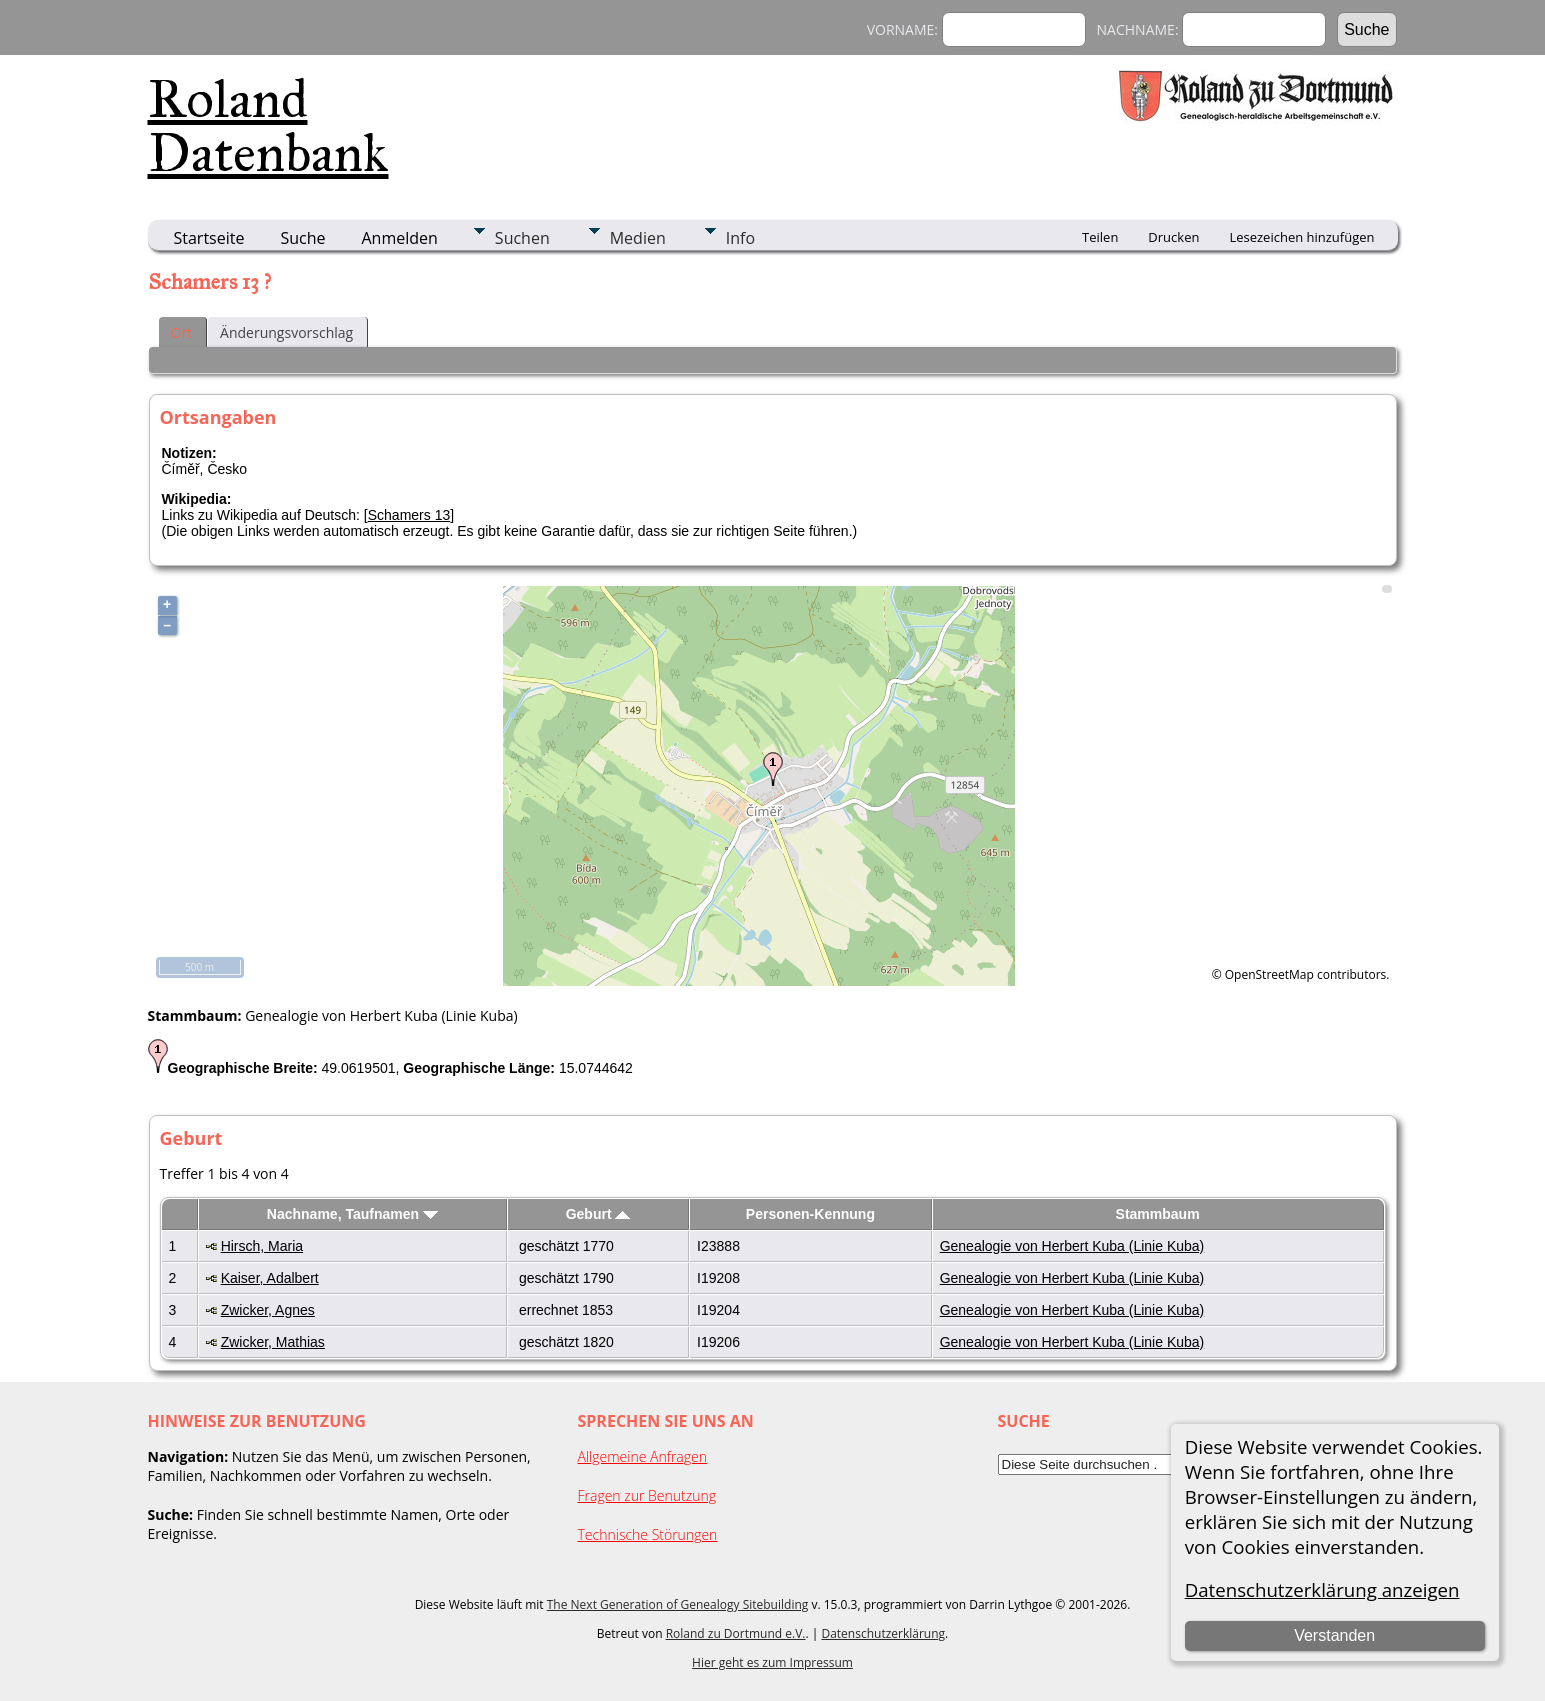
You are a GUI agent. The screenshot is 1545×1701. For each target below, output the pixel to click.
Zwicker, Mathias (273, 1342)
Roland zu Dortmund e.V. (736, 1633)
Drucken (1173, 237)
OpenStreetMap (1269, 974)
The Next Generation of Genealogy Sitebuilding (678, 1604)
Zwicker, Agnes (268, 1310)
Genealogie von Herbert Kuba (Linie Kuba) (1072, 1246)
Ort (182, 332)
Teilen (1100, 237)
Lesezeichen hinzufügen (1301, 237)
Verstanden (1334, 1635)
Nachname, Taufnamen (352, 1214)
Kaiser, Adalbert (270, 1278)
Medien (638, 238)
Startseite (209, 238)
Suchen (522, 238)
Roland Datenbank (268, 126)
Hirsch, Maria (262, 1246)
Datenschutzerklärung (883, 1633)
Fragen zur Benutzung (647, 1495)
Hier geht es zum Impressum (772, 1662)
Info (740, 238)
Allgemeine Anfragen (643, 1456)
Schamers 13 (409, 515)
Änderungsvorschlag (286, 332)
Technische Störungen (648, 1534)
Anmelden (400, 238)
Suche (302, 238)
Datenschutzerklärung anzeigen (1322, 1589)
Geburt (598, 1214)
